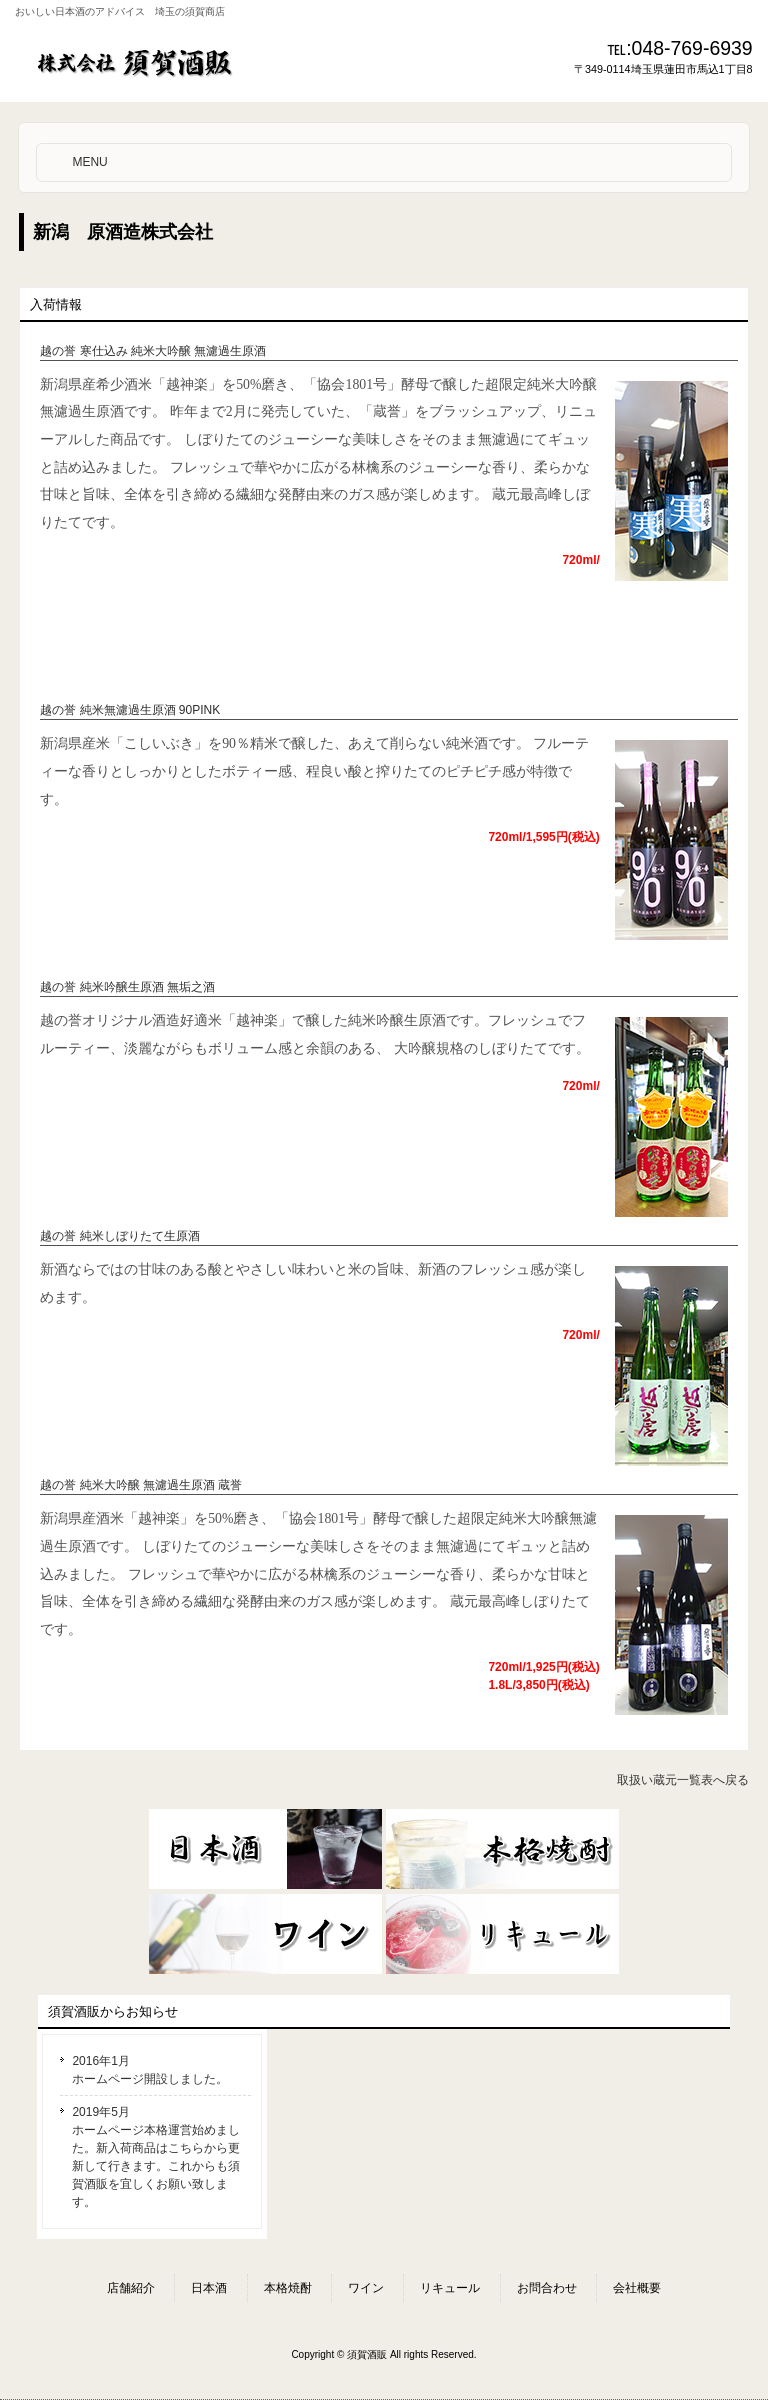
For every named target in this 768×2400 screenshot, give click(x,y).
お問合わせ (547, 2288)
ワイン (366, 2288)
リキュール (450, 2288)
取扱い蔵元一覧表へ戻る (683, 1780)
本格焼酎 (288, 2288)
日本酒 (209, 2288)
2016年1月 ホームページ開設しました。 (150, 2070)
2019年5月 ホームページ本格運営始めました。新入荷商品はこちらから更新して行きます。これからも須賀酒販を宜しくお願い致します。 (156, 2157)
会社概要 (637, 2288)
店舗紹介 (131, 2288)
